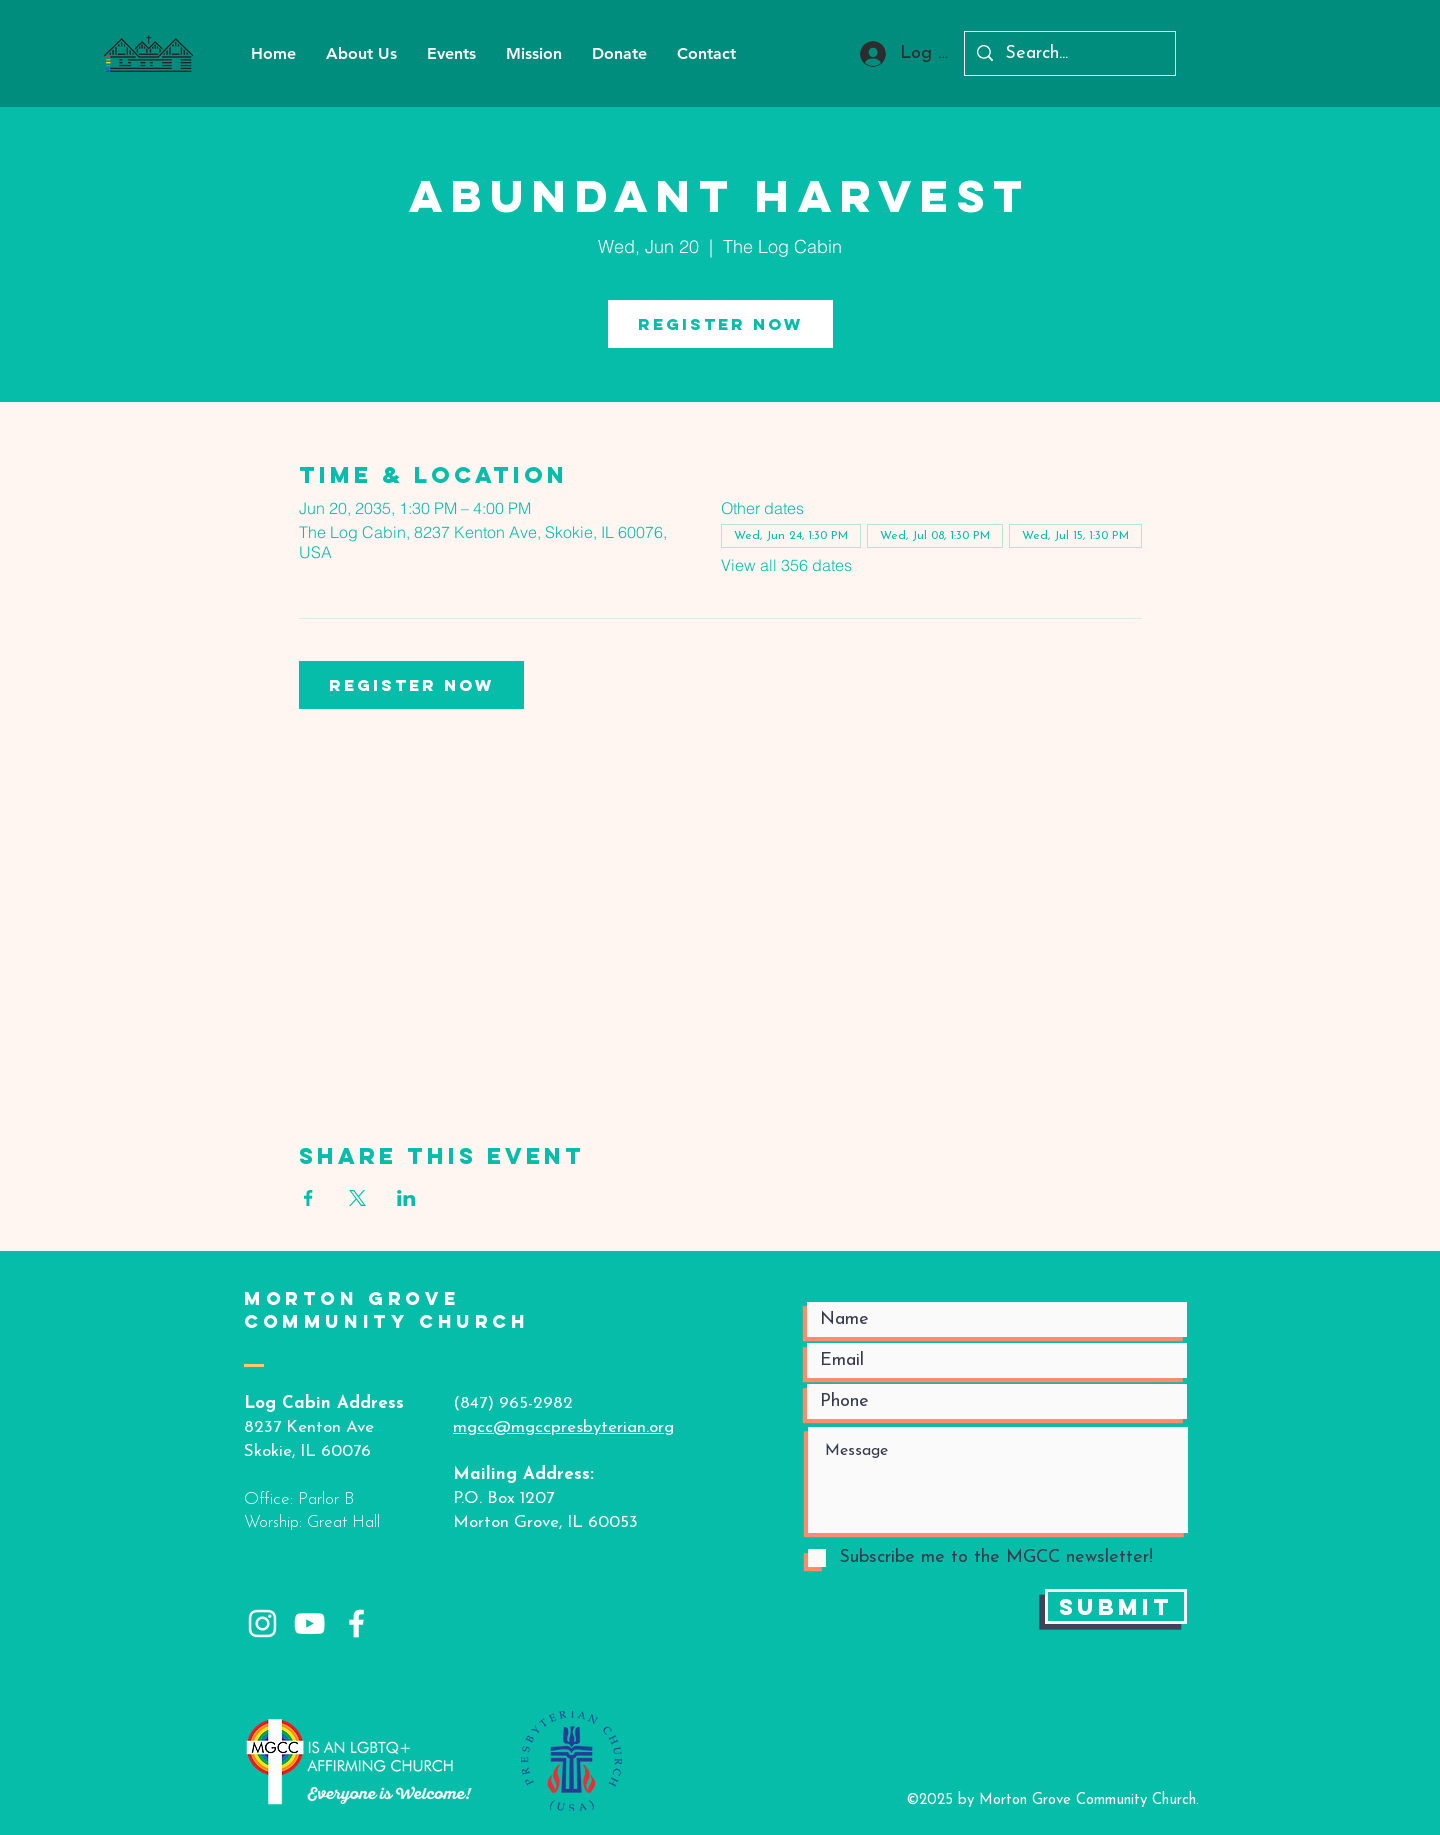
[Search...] (1069, 53)
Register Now (720, 324)
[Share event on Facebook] (308, 1198)
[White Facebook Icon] (356, 1623)
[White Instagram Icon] (262, 1623)
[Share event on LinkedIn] (406, 1198)
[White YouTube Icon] (309, 1623)
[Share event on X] (357, 1198)
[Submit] (1116, 1606)
